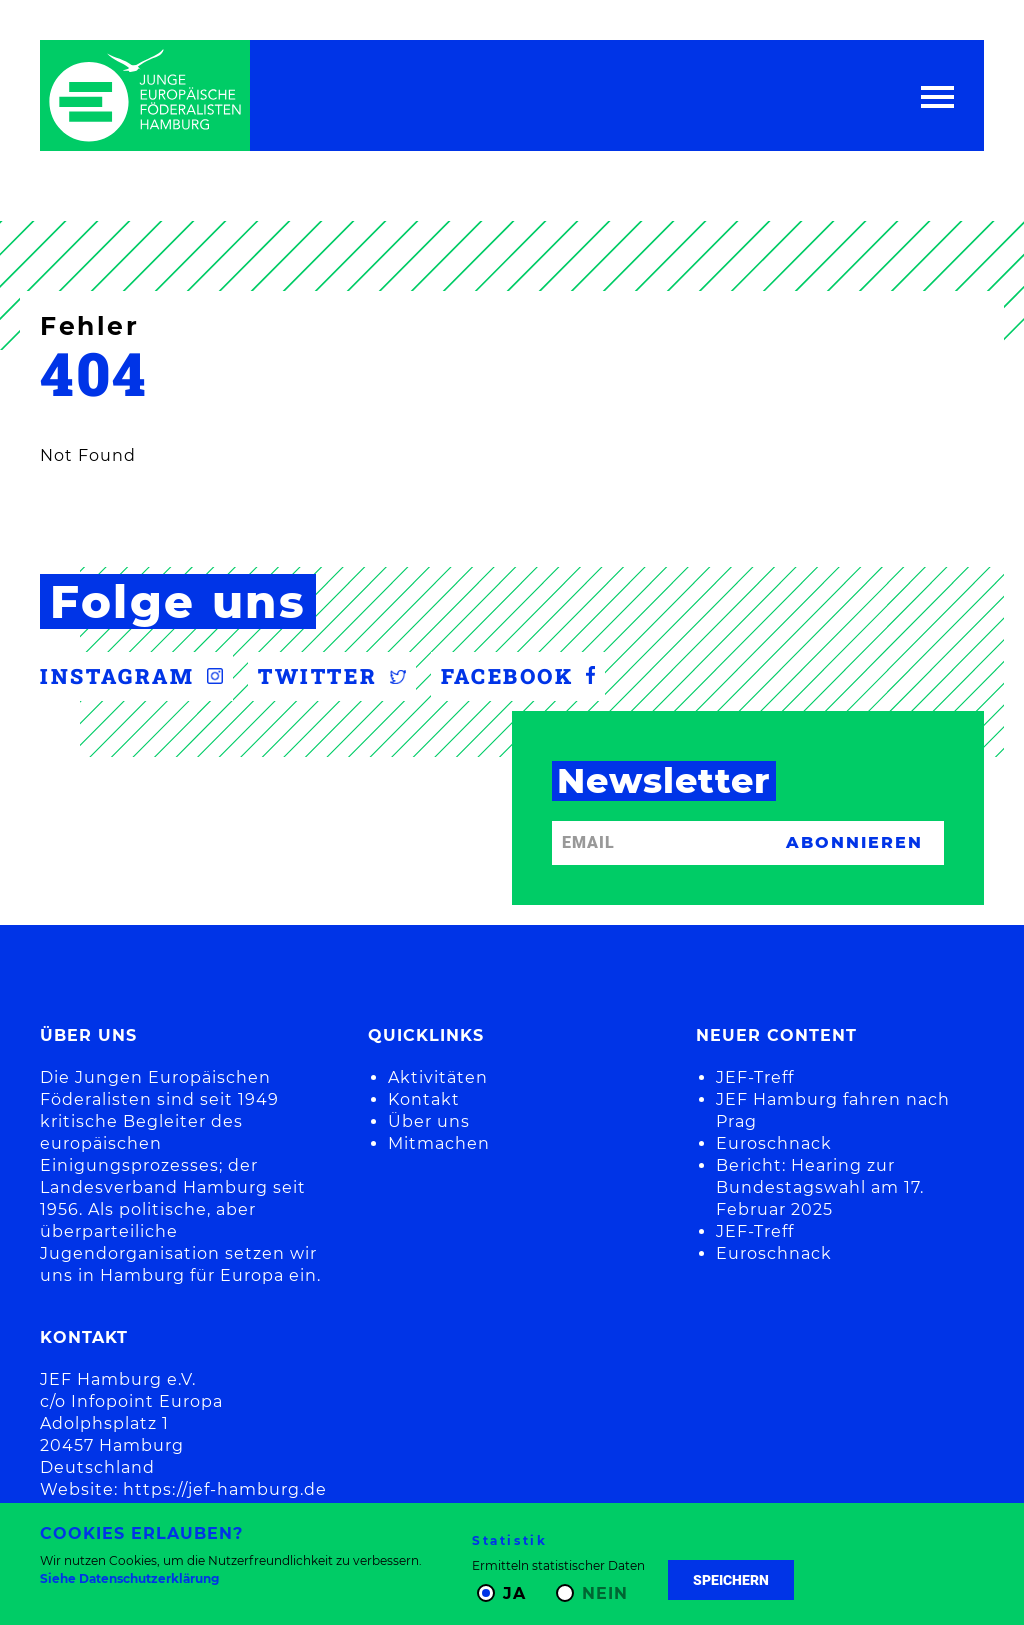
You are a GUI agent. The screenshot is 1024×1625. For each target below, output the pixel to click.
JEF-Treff (755, 1077)
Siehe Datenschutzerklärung (129, 1578)
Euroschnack (774, 1143)
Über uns (429, 1121)
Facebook (518, 676)
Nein (605, 1593)
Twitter (332, 676)
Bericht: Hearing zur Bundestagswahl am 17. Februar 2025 (820, 1187)
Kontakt (424, 1099)
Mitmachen (439, 1143)
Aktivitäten (438, 1077)
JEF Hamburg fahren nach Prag (833, 1110)
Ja (514, 1593)
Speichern (731, 1580)
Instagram (131, 676)
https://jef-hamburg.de (225, 1489)
